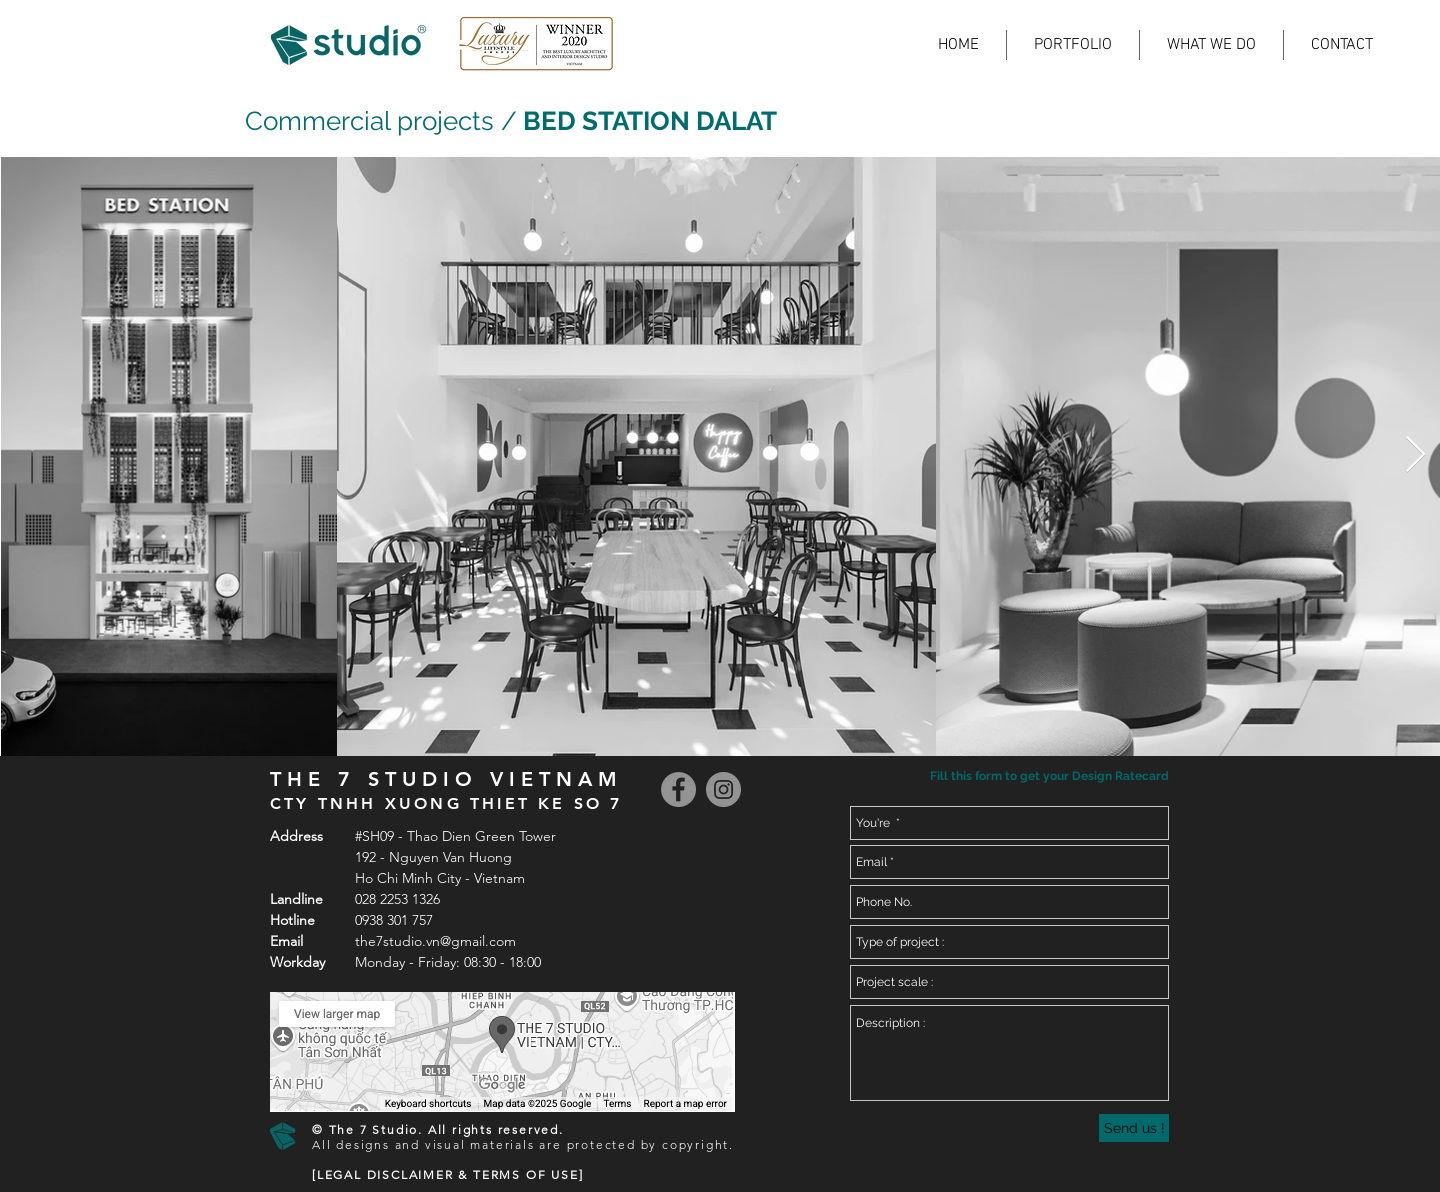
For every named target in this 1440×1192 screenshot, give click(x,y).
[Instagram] (723, 789)
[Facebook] (678, 789)
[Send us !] (1134, 1128)
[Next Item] (1415, 455)
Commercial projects (369, 121)
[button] (1047, 776)
